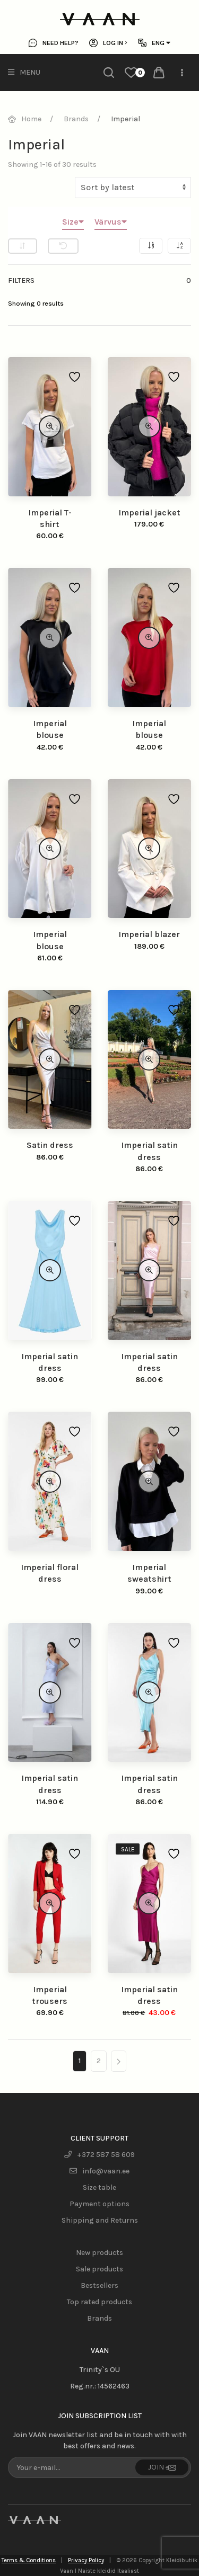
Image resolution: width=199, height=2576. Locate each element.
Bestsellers (99, 2285)
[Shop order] (133, 187)
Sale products (99, 2269)
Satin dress (50, 1145)
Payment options (99, 2203)
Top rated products (99, 2301)
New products (99, 2252)
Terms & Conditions (29, 2560)
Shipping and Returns (100, 2220)
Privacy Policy (86, 2560)
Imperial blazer (149, 934)
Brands (99, 2318)
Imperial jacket (149, 512)
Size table (99, 2187)
